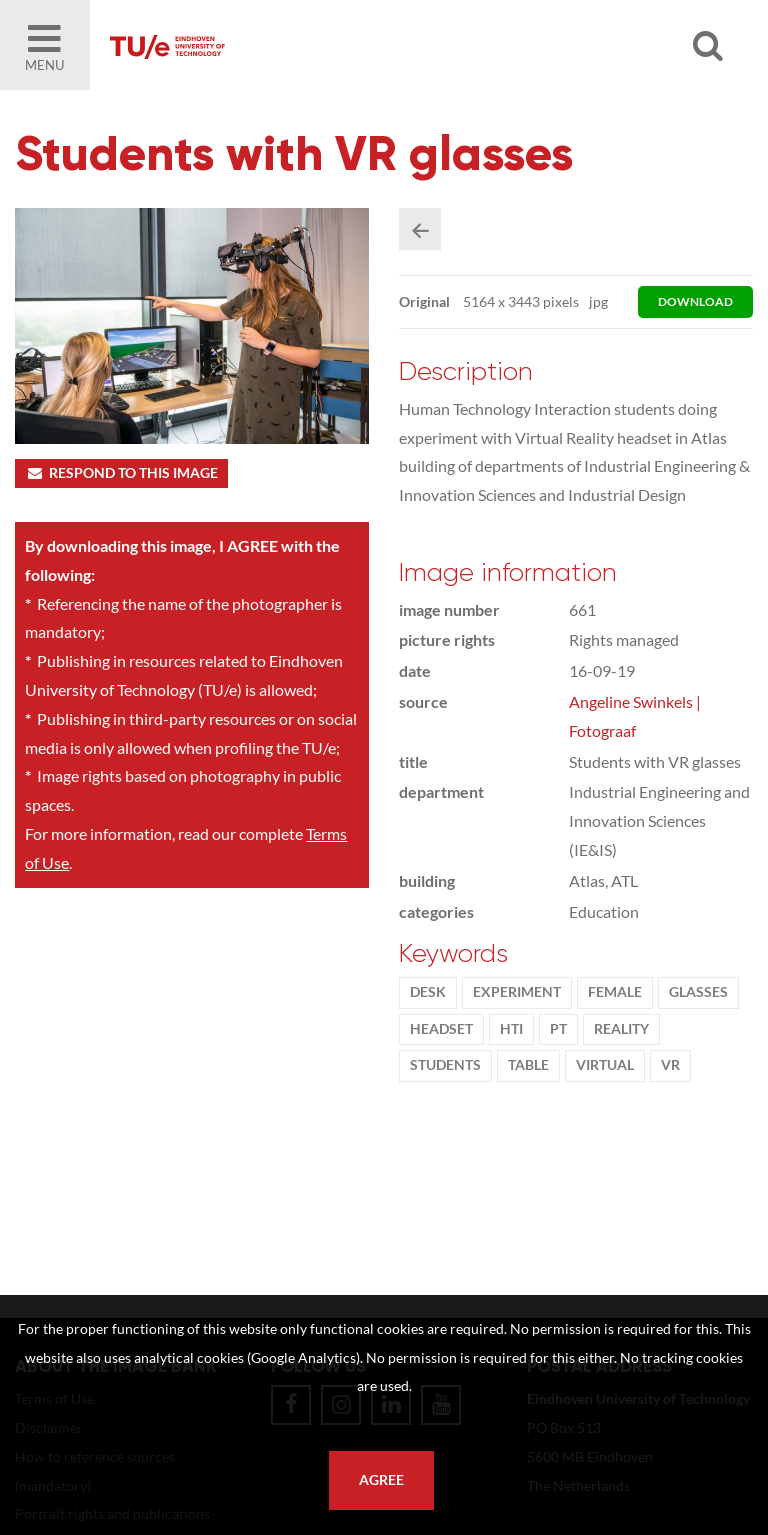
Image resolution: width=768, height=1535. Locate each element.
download (695, 301)
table (528, 1065)
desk (428, 992)
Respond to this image (121, 473)
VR (670, 1065)
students (445, 1065)
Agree (381, 1480)
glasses (698, 992)
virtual (605, 1065)
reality (621, 1029)
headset (441, 1029)
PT (558, 1029)
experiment (517, 992)
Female (615, 992)
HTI (511, 1029)
